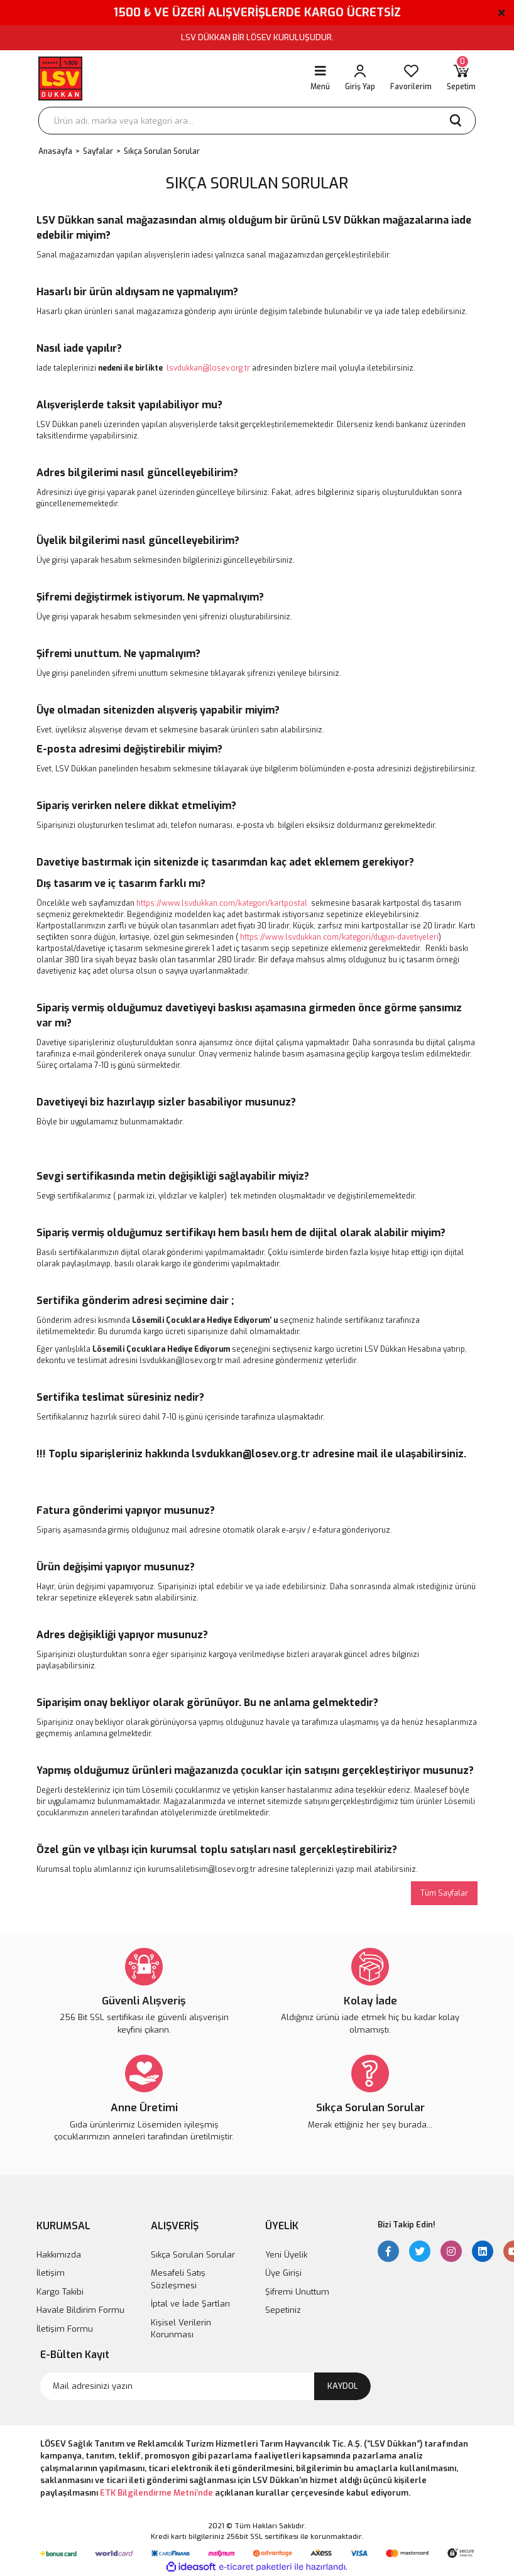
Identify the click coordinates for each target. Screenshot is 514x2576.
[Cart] (461, 78)
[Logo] (60, 79)
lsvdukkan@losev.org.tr (208, 368)
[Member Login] (360, 78)
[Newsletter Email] (205, 2386)
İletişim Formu (64, 2328)
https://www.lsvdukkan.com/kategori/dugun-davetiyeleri (339, 937)
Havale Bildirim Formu (80, 2310)
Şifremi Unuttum (297, 2291)
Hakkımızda (58, 2254)
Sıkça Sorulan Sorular (193, 2254)
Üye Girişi (283, 2273)
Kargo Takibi (60, 2291)
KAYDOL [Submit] (342, 2386)
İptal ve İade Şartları (190, 2303)
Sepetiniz (283, 2310)
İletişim (50, 2273)
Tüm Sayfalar (444, 1893)
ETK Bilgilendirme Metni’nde (156, 2492)
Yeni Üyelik (286, 2254)
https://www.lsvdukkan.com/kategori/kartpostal (221, 903)
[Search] (257, 120)
